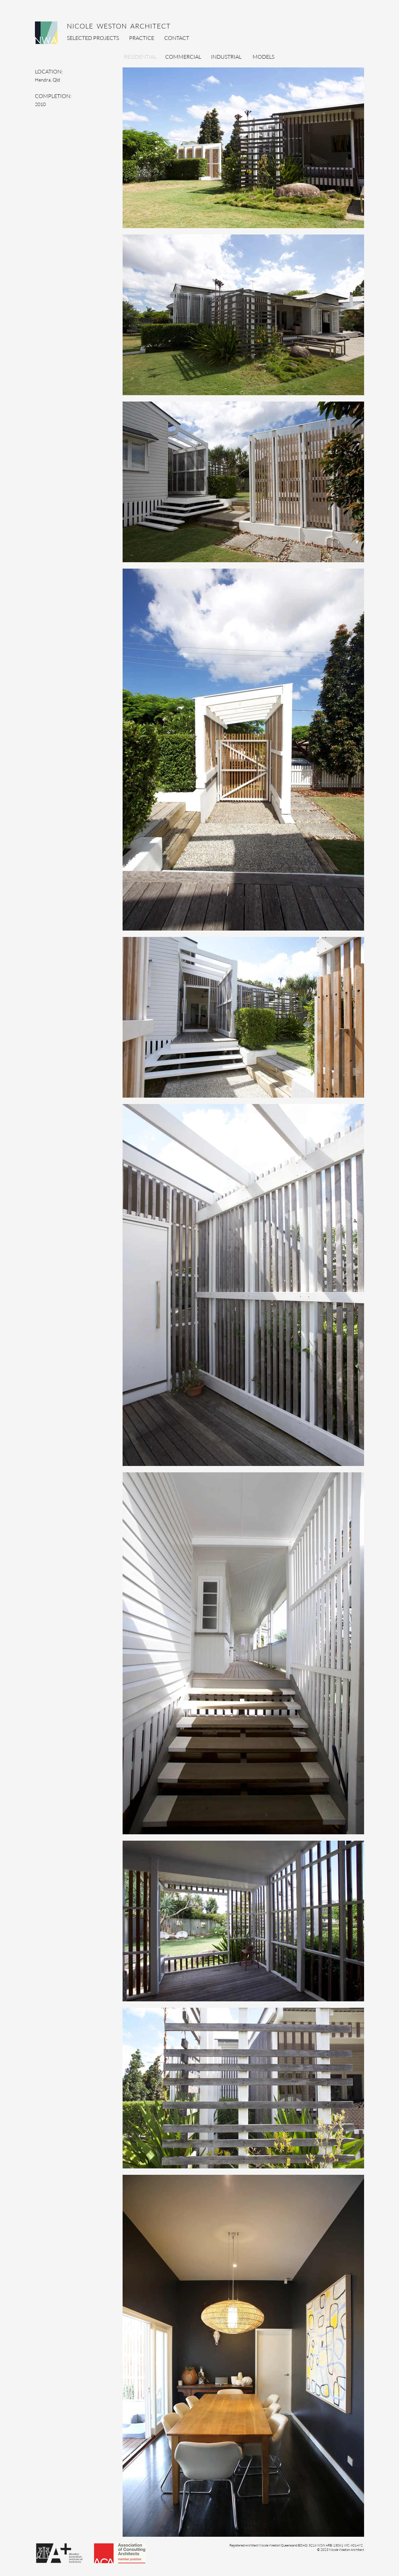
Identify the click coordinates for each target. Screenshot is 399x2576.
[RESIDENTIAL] (140, 56)
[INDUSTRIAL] (226, 56)
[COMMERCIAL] (183, 56)
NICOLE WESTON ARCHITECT (116, 26)
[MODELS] (263, 56)
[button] (296, 2545)
